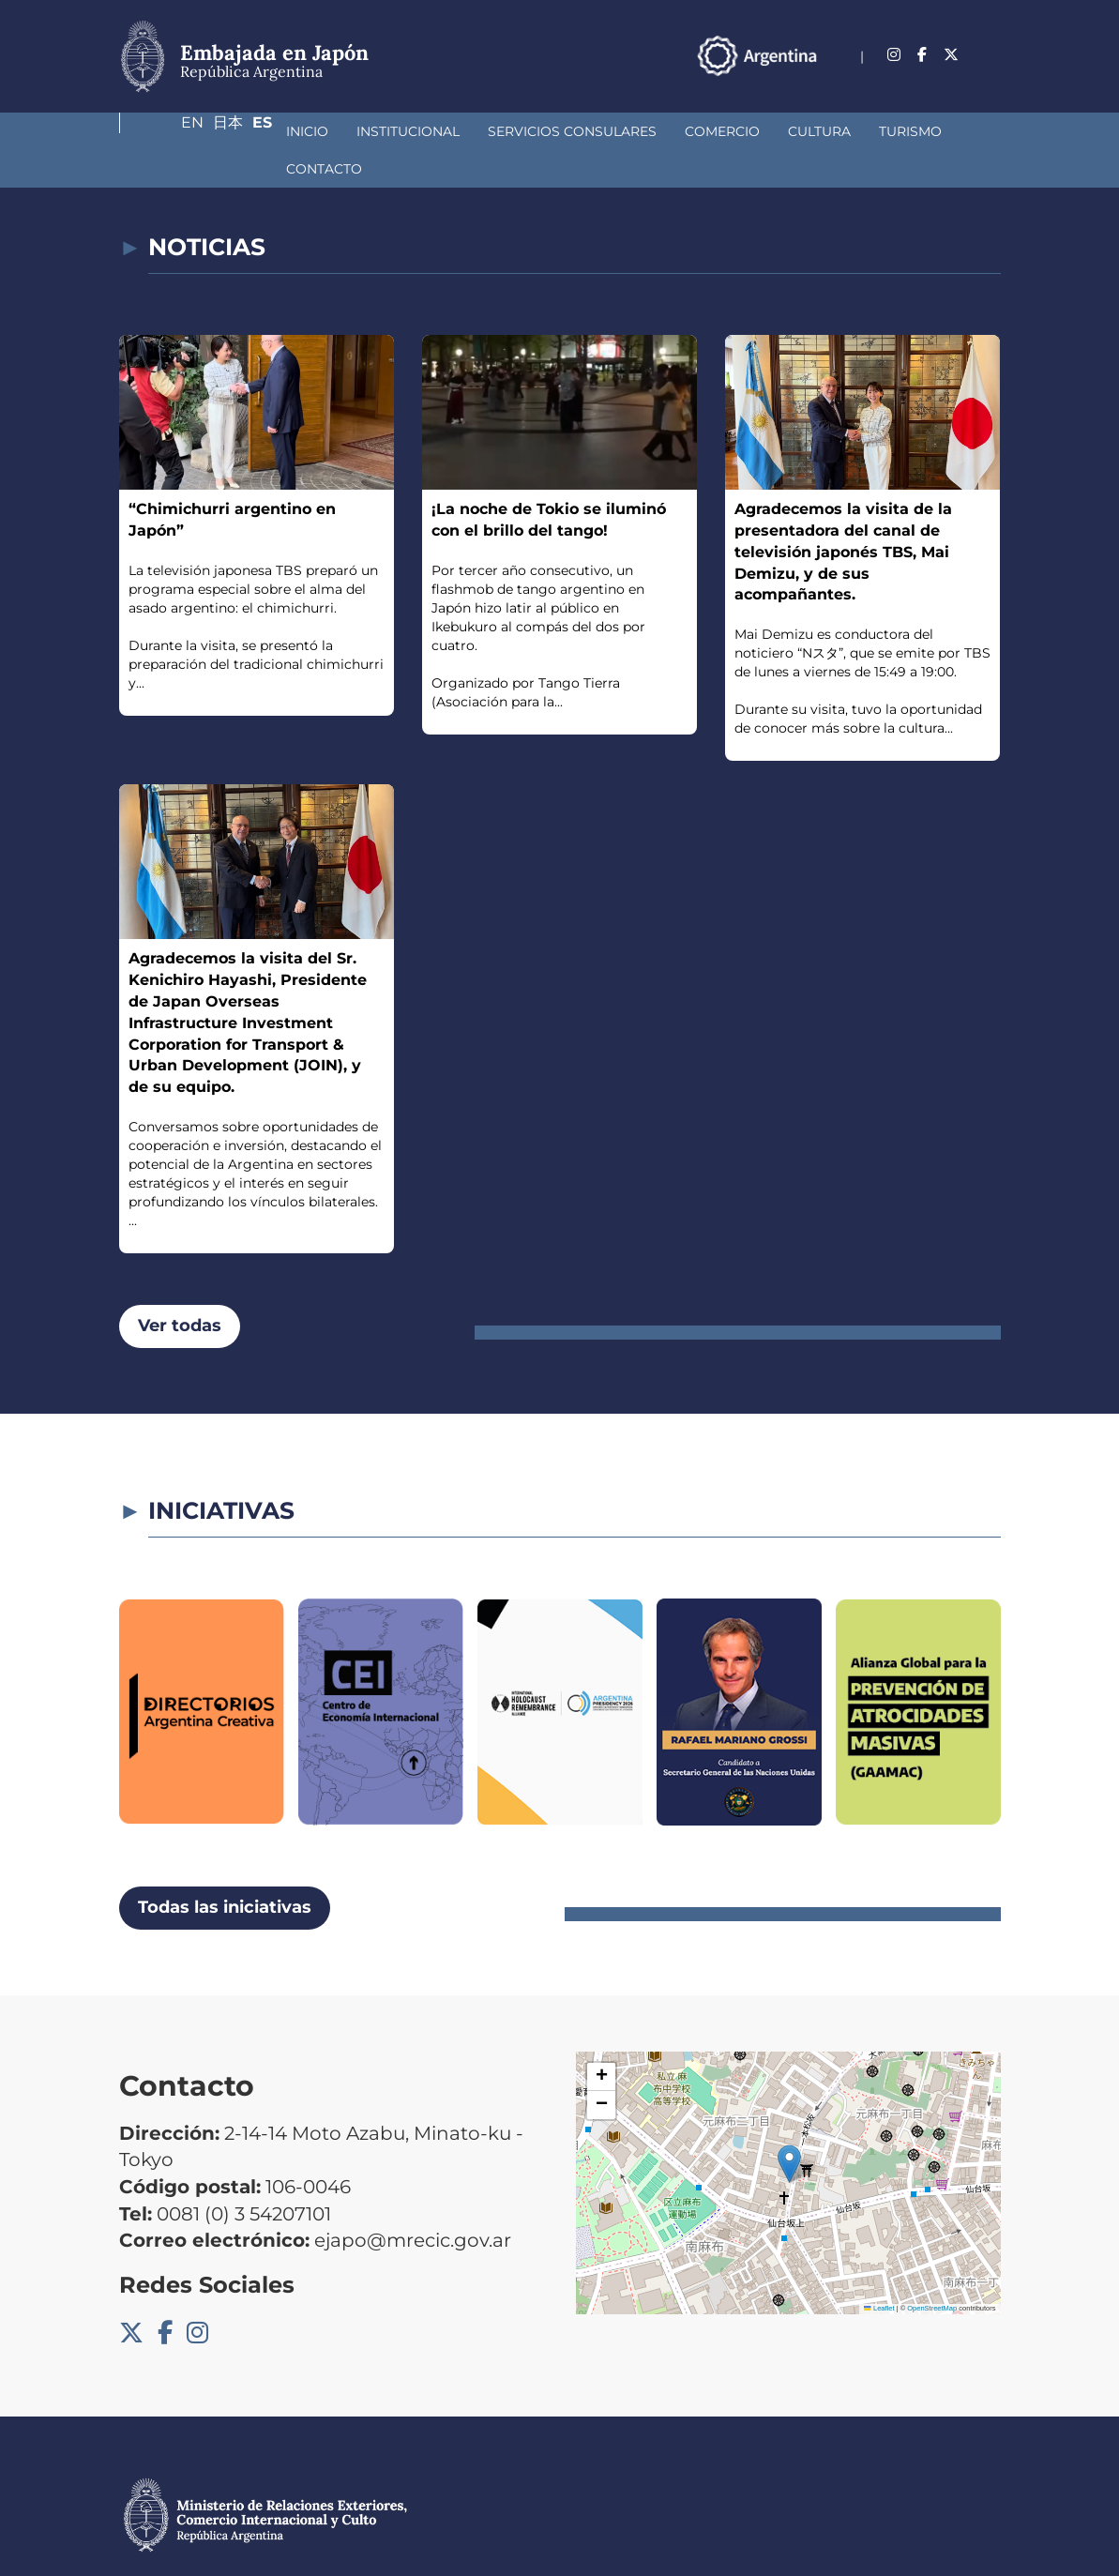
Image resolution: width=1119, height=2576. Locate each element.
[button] (789, 2126)
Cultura (680, 131)
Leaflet (879, 2270)
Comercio (583, 131)
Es (991, 44)
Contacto (869, 131)
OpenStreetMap (932, 2270)
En (913, 44)
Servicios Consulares (433, 131)
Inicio (168, 131)
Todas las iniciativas (224, 1869)
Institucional (269, 131)
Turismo (771, 131)
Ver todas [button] (179, 1288)
